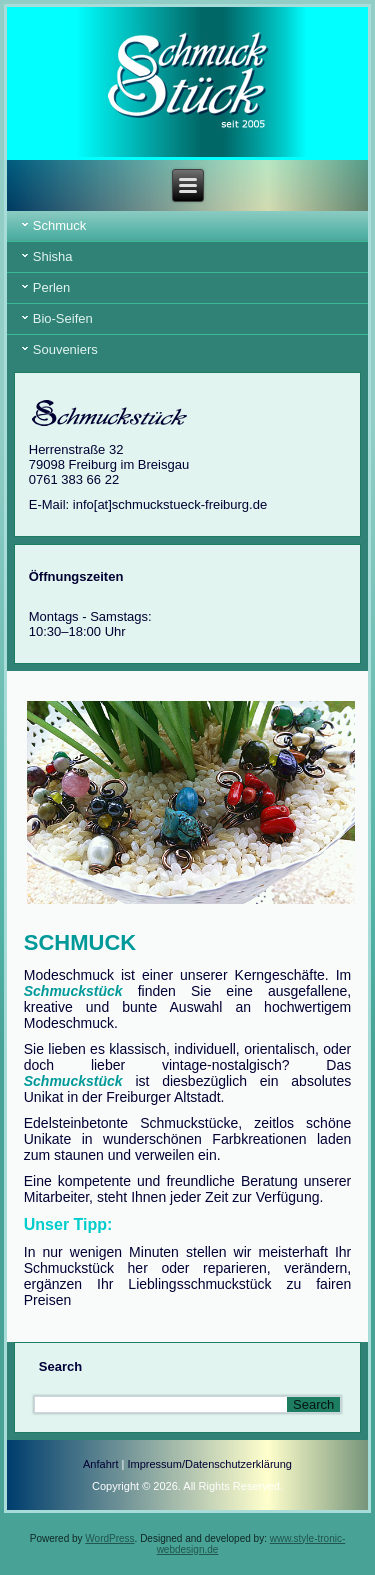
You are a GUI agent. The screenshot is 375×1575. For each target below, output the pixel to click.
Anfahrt (100, 1464)
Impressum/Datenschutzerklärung (209, 1464)
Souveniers (65, 349)
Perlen (52, 287)
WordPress (109, 1538)
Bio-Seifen (63, 318)
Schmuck (59, 225)
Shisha (53, 256)
